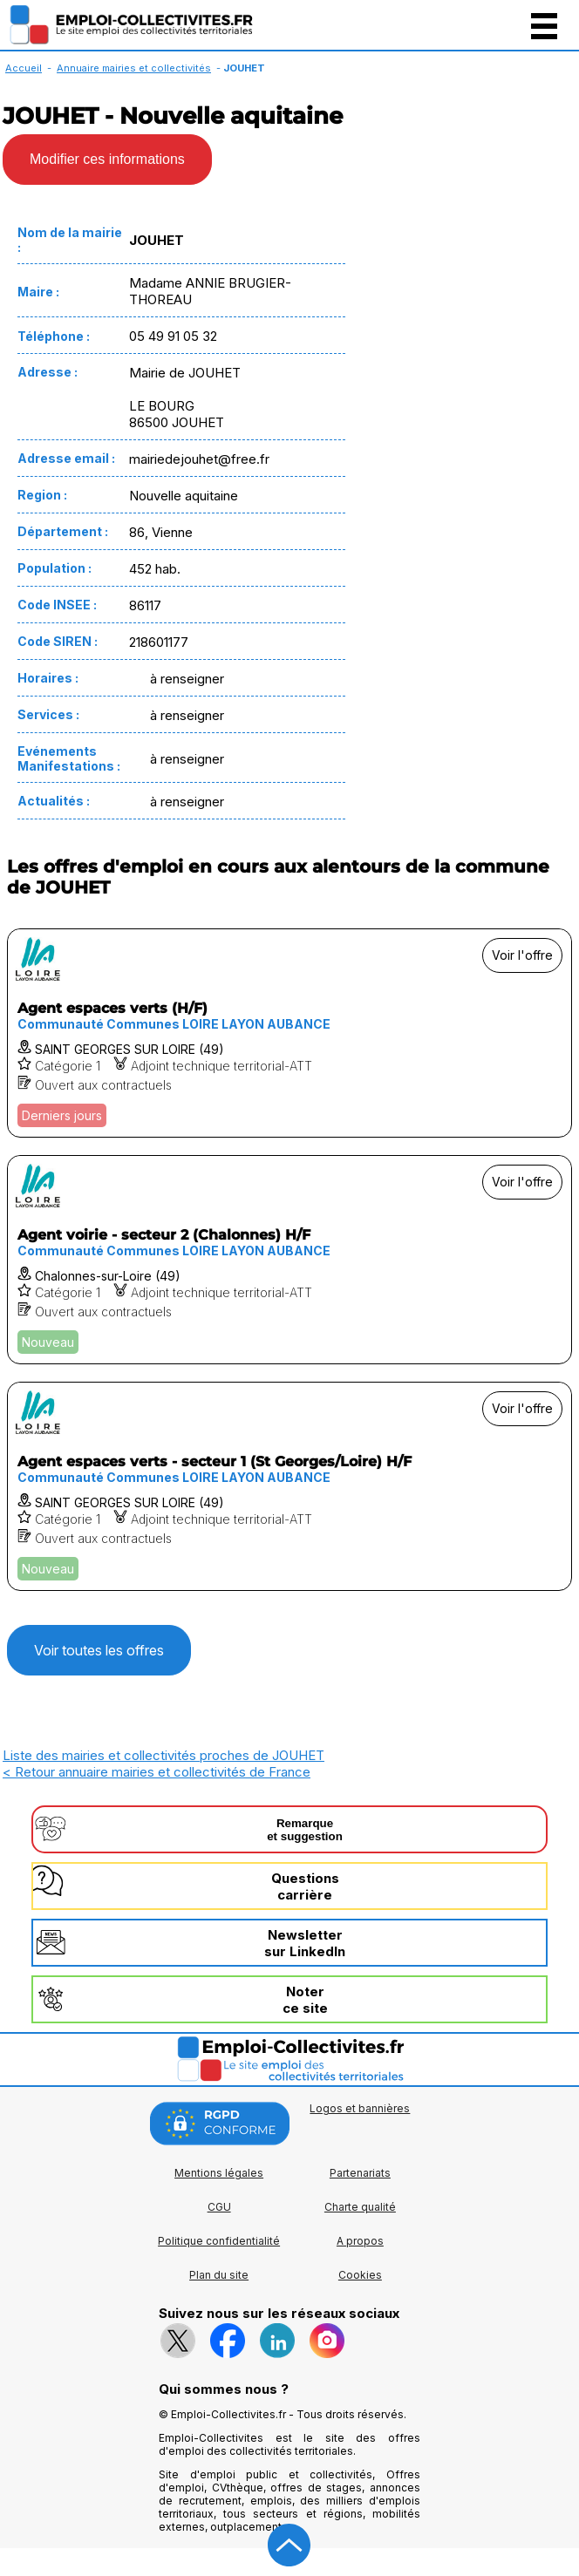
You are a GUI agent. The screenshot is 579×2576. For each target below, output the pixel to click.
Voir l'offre (522, 955)
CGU (219, 2206)
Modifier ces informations (107, 159)
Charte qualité (360, 2206)
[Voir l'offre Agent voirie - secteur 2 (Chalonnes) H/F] (289, 1259)
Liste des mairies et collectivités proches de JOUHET (163, 1755)
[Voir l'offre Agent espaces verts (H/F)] (289, 1033)
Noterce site (305, 1999)
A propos (360, 2240)
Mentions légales (218, 2172)
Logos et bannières (360, 2108)
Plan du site (219, 2274)
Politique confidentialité (219, 2240)
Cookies (360, 2274)
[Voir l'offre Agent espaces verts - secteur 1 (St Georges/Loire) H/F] (289, 1486)
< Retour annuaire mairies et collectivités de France (156, 1772)
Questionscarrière (305, 1886)
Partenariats (360, 2172)
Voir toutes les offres (99, 1650)
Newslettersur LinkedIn (304, 1943)
